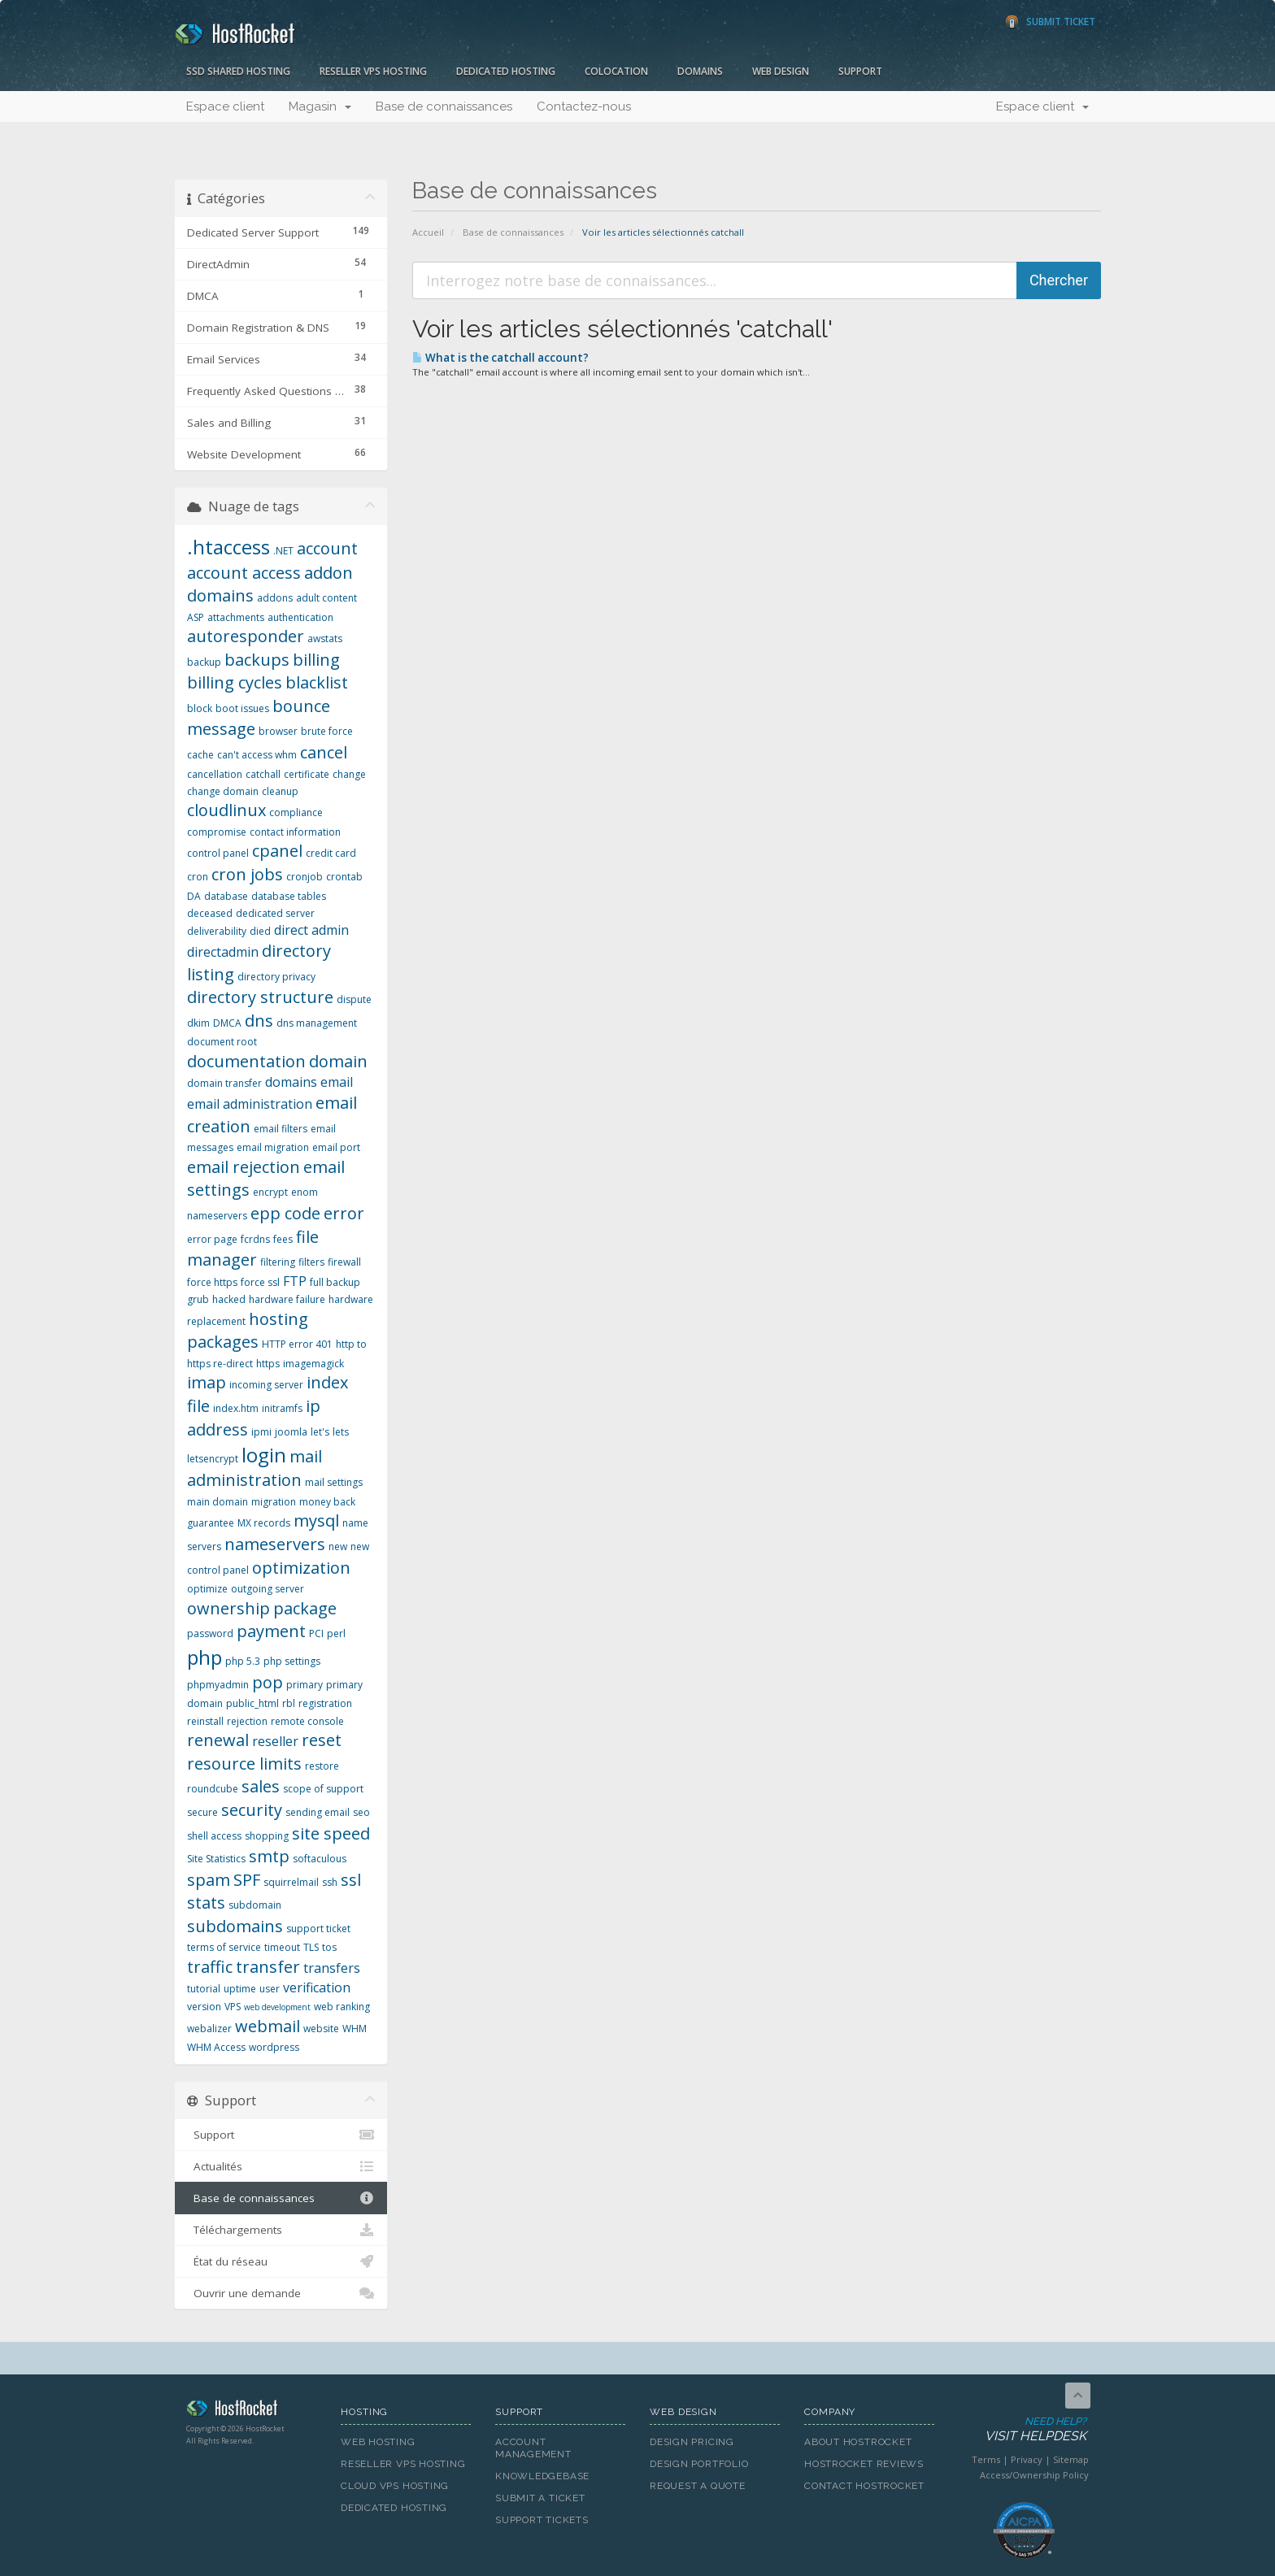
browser (278, 731)
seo (361, 1812)
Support (860, 71)
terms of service (224, 1947)
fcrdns (255, 1239)
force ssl (260, 1282)
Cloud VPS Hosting (395, 2485)
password (210, 1633)
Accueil (428, 232)
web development (277, 2007)
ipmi (261, 1432)
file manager (253, 1248)
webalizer (209, 2028)
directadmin (223, 952)
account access (244, 573)
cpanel (277, 851)
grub (198, 1299)
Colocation (616, 71)
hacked (229, 1299)
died (260, 931)
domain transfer (224, 1083)
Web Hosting (378, 2442)
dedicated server (275, 913)
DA (194, 896)
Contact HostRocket (864, 2485)
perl (336, 1633)
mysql (316, 1520)
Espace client (225, 106)
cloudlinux (226, 810)
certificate (306, 774)
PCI (316, 1633)
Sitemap (1071, 2459)
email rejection (243, 1167)
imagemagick (313, 1364)
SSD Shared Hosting (238, 71)
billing (316, 660)
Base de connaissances (444, 106)
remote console (307, 1721)
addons (275, 598)
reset (322, 1740)
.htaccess (228, 546)
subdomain (254, 1905)
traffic (210, 1967)
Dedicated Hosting (505, 71)
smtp (269, 1856)
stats (206, 1903)
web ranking (342, 2006)
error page (212, 1239)
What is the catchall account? (500, 357)
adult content (326, 598)
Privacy (1026, 2459)
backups (256, 660)
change (349, 774)
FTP (295, 1281)
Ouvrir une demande (281, 2293)
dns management (316, 1023)
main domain (217, 1502)
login (264, 1454)
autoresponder (245, 636)
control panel (218, 853)
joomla (291, 1432)
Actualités (281, 2166)
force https (212, 1282)
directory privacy (276, 977)
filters (311, 1262)
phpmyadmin (218, 1685)
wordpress (274, 2047)
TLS (311, 1947)
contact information (295, 832)
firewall (344, 1262)
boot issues (242, 708)
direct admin (311, 930)
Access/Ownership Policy (1034, 2475)
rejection (247, 1721)
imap (206, 1382)
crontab (344, 877)
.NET (283, 551)
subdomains (235, 1926)
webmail (267, 2026)
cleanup (280, 791)
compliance (296, 812)
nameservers (274, 1544)
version (204, 2006)
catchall (263, 774)
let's (320, 1432)
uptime (240, 1989)
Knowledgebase (542, 2476)
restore (322, 1766)
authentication (300, 617)
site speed (331, 1833)
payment (271, 1631)
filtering (277, 1262)
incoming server (266, 1385)
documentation (246, 1061)
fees (283, 1239)
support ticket (318, 1928)
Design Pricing (692, 2442)
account (327, 548)
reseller (275, 1741)
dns (259, 1021)
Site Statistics (216, 1859)
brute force (327, 731)
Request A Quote (698, 2485)
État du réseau (281, 2261)
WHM (354, 2028)
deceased (210, 913)
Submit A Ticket (540, 2498)
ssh (329, 1882)
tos (329, 1947)
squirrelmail (291, 1882)
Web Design (780, 71)
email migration (273, 1147)
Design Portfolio (699, 2464)
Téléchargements (281, 2229)
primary (304, 1685)
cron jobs (247, 874)
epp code (285, 1213)
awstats (324, 638)
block (199, 708)
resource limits (244, 1764)
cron (197, 877)
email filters (280, 1129)
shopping (267, 1836)
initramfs (282, 1408)
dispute (354, 999)
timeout (282, 1947)
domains (291, 1082)
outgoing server (267, 1589)
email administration (249, 1104)
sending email (317, 1812)
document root (222, 1042)
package (305, 1608)
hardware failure (287, 1299)
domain (338, 1061)
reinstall (205, 1721)
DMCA (227, 1023)
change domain (223, 791)
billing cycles (234, 682)
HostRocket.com (251, 2411)
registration (325, 1703)
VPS (232, 2006)
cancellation (214, 774)
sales (261, 1786)
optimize (207, 1589)
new (338, 1546)
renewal (218, 1740)
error (344, 1213)
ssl (351, 1880)
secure (202, 1812)
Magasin (320, 106)
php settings (291, 1661)
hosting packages (247, 1330)
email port (336, 1147)
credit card (331, 853)
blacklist (316, 682)
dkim (198, 1023)
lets (341, 1432)
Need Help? (1022, 2430)
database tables (288, 896)
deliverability (216, 931)
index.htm (236, 1408)
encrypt (270, 1192)
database (226, 896)
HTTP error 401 (297, 1344)
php (204, 1657)
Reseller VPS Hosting (373, 71)
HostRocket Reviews (864, 2464)
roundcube (212, 1789)
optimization (301, 1568)
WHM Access (216, 2047)
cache (200, 755)
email (336, 1082)
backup (204, 662)
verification (316, 1987)
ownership (228, 1608)
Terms (986, 2459)
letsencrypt (212, 1459)
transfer (268, 1967)
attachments (235, 617)
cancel (323, 752)
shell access (214, 1836)
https (268, 1364)
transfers (331, 1968)
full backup (335, 1282)
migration (273, 1502)
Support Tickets (542, 2520)
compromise (216, 832)
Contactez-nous (584, 106)
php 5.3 (242, 1661)
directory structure (260, 997)
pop (267, 1682)
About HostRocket (858, 2442)
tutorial (203, 1989)
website (321, 2028)
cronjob (304, 877)
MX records (263, 1523)
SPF (246, 1880)
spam (208, 1880)
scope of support (323, 1789)
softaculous (319, 1859)
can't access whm (257, 755)
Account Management (533, 2448)
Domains (700, 71)
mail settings (334, 1482)
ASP (195, 617)
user (269, 1989)
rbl (288, 1703)
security (251, 1810)
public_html (252, 1703)
